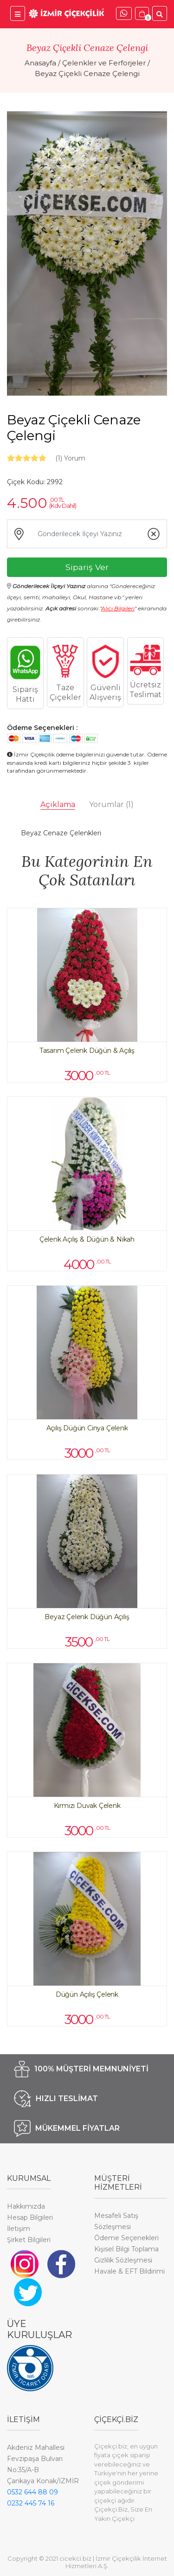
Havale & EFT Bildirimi (129, 2271)
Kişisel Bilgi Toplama (126, 2249)
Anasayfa (40, 62)
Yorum (70, 458)
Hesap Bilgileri (30, 2217)
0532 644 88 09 (32, 2492)
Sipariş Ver (87, 567)
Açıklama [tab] (57, 804)
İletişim (18, 2228)
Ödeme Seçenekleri (126, 2238)
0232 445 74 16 (30, 2503)
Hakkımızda (26, 2206)
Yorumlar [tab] (111, 804)
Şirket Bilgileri (29, 2240)
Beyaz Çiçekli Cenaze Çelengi (87, 73)
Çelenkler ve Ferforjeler (104, 62)
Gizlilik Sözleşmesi (123, 2260)
